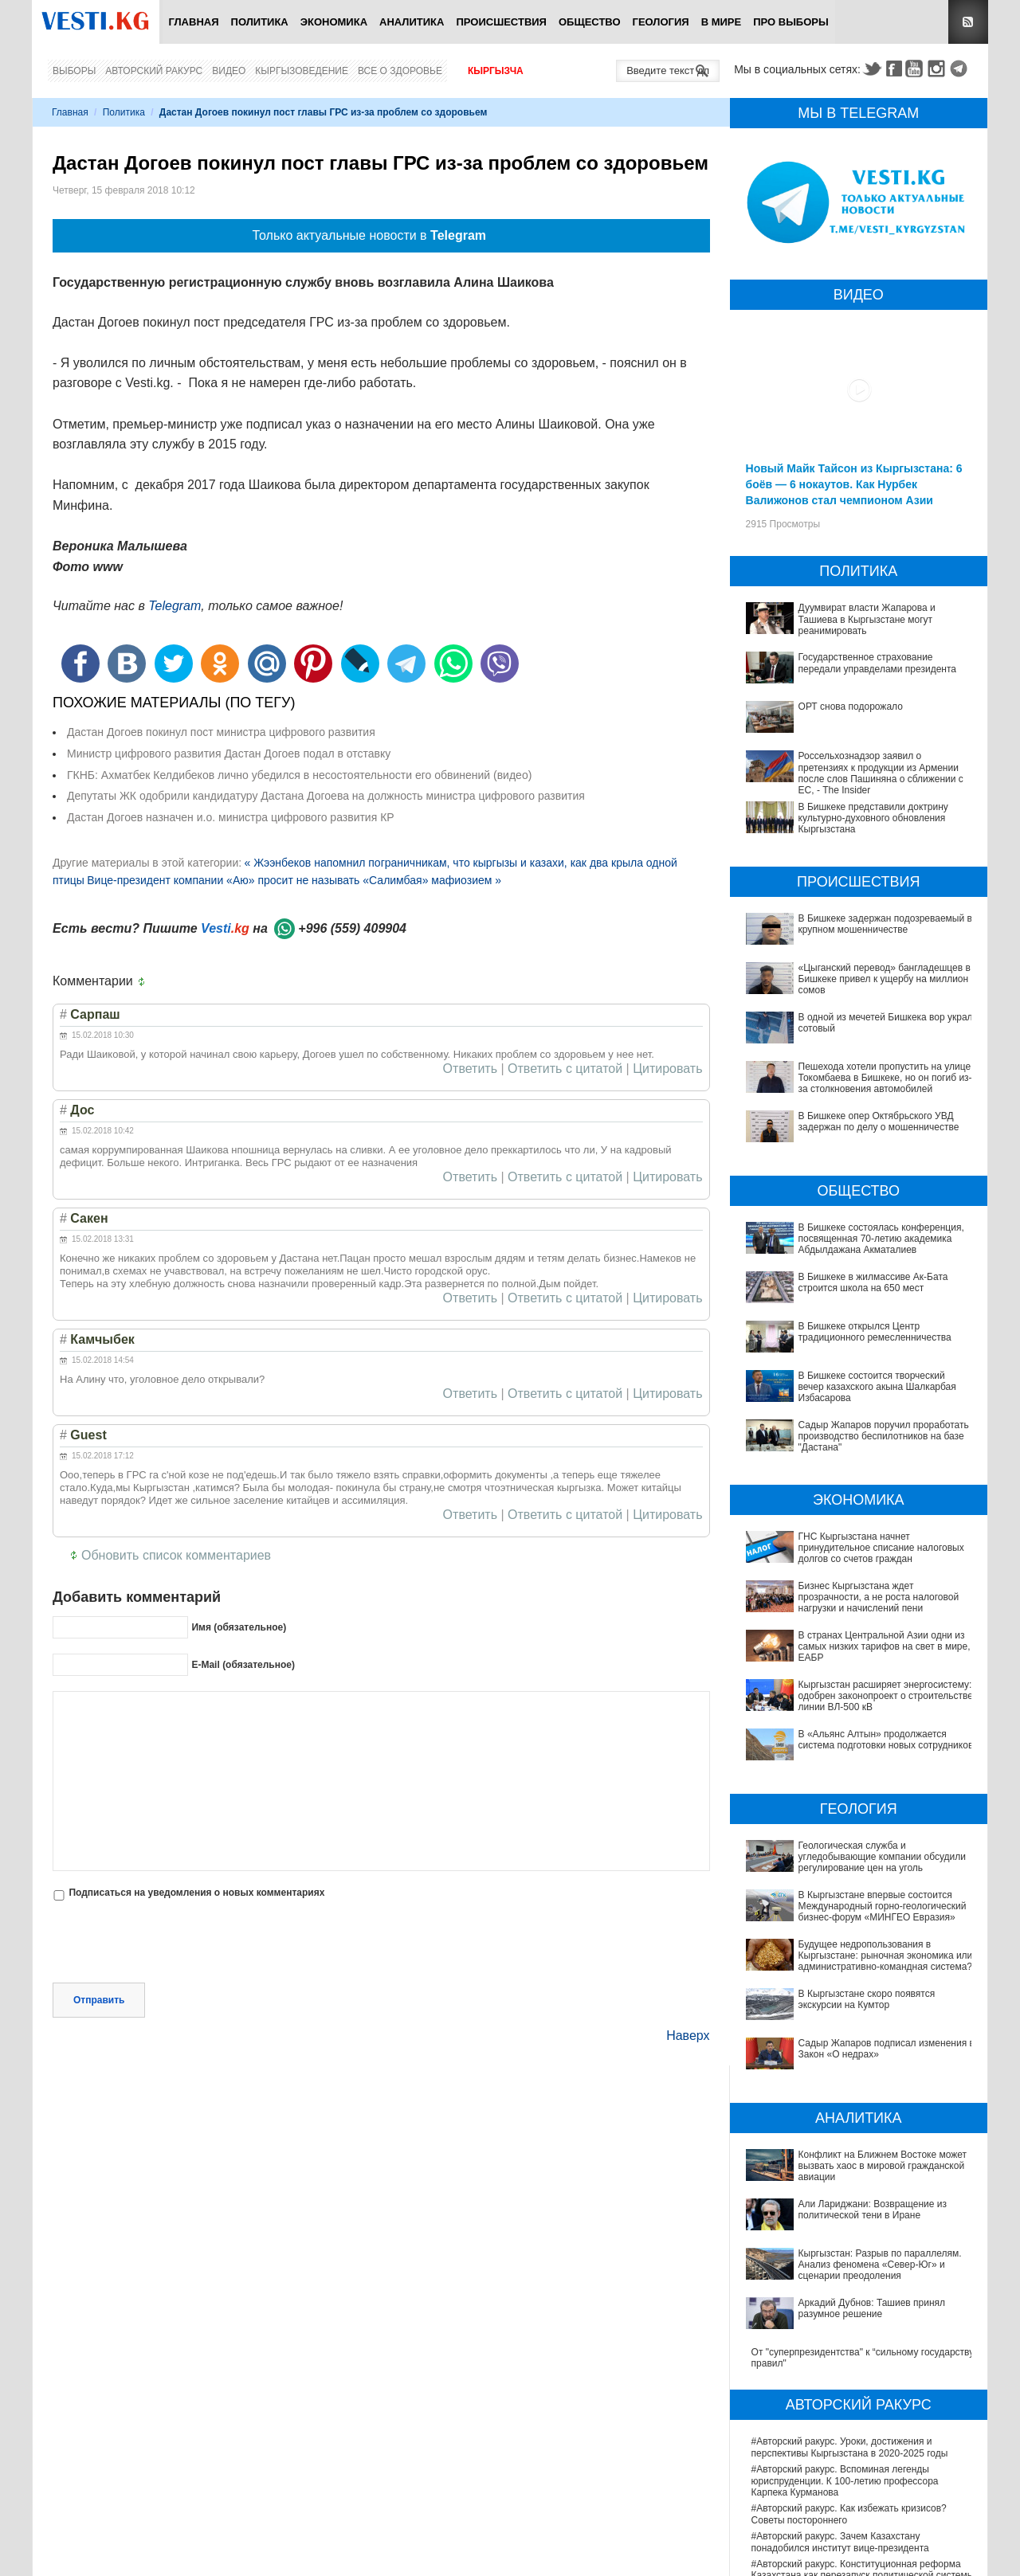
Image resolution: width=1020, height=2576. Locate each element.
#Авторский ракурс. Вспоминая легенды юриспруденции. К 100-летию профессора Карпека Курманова (845, 2309)
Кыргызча (496, 70)
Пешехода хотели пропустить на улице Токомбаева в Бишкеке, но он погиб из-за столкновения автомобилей (885, 1078)
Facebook (894, 68)
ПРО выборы (791, 22)
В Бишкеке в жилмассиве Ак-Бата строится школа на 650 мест (873, 1282)
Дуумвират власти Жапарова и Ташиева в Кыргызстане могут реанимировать (867, 619)
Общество (590, 22)
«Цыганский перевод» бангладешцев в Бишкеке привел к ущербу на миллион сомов (884, 979)
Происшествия (501, 22)
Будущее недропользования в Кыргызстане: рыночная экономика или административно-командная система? (849, 1924)
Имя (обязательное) (238, 1627)
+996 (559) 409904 (352, 928)
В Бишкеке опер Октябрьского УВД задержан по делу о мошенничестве (878, 1121)
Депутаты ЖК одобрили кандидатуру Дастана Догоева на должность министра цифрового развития (326, 795)
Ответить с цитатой (565, 1069)
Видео (228, 70)
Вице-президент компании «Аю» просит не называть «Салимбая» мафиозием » (294, 880)
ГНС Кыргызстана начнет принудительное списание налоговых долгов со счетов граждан (881, 1548)
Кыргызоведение (301, 70)
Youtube (916, 68)
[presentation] (174, 1943)
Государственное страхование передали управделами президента (877, 663)
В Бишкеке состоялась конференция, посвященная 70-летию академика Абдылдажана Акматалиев (881, 1239)
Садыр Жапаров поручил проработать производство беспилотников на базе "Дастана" (883, 1436)
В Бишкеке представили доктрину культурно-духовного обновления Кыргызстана (873, 818)
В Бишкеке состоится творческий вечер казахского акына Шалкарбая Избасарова (877, 1387)
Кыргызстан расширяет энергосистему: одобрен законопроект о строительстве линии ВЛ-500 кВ (885, 1696)
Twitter (872, 68)
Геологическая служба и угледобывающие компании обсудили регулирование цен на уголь (858, 1851)
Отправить (98, 2000)
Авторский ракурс (153, 70)
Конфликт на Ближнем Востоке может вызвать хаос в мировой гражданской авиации (855, 2074)
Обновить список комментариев (176, 1555)
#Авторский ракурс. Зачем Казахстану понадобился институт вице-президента (840, 2370)
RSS (968, 22)
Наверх (687, 2035)
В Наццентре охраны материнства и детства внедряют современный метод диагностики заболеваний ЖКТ (850, 2521)
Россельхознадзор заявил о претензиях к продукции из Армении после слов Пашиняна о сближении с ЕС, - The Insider (880, 773)
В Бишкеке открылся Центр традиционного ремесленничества (874, 1332)
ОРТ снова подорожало (850, 706)
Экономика (333, 22)
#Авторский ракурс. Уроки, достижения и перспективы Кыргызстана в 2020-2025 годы (849, 2275)
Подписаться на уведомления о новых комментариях (196, 1892)
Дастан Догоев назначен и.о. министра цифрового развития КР (230, 817)
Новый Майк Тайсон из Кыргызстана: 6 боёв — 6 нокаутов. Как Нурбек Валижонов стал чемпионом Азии (854, 484)
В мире (721, 22)
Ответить (470, 1069)
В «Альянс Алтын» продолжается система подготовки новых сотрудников (886, 1739)
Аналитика (411, 22)
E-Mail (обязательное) (243, 1664)
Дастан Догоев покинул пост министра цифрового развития (221, 732)
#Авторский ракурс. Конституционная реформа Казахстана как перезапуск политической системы (863, 2397)
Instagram (939, 68)
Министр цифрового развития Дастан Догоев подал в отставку (228, 753)
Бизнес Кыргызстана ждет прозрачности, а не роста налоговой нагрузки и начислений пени (878, 1597)
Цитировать (667, 1069)
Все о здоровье (400, 70)
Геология (661, 22)
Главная (193, 22)
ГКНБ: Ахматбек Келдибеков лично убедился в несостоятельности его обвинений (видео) (299, 775)
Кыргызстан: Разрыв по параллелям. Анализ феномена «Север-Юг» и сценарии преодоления (860, 2130)
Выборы (74, 70)
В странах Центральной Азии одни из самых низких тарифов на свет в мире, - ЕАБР (887, 1647)
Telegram (961, 68)
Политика (259, 22)
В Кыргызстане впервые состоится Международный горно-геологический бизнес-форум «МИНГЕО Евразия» (853, 1884)
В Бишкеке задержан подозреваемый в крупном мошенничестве (885, 924)
